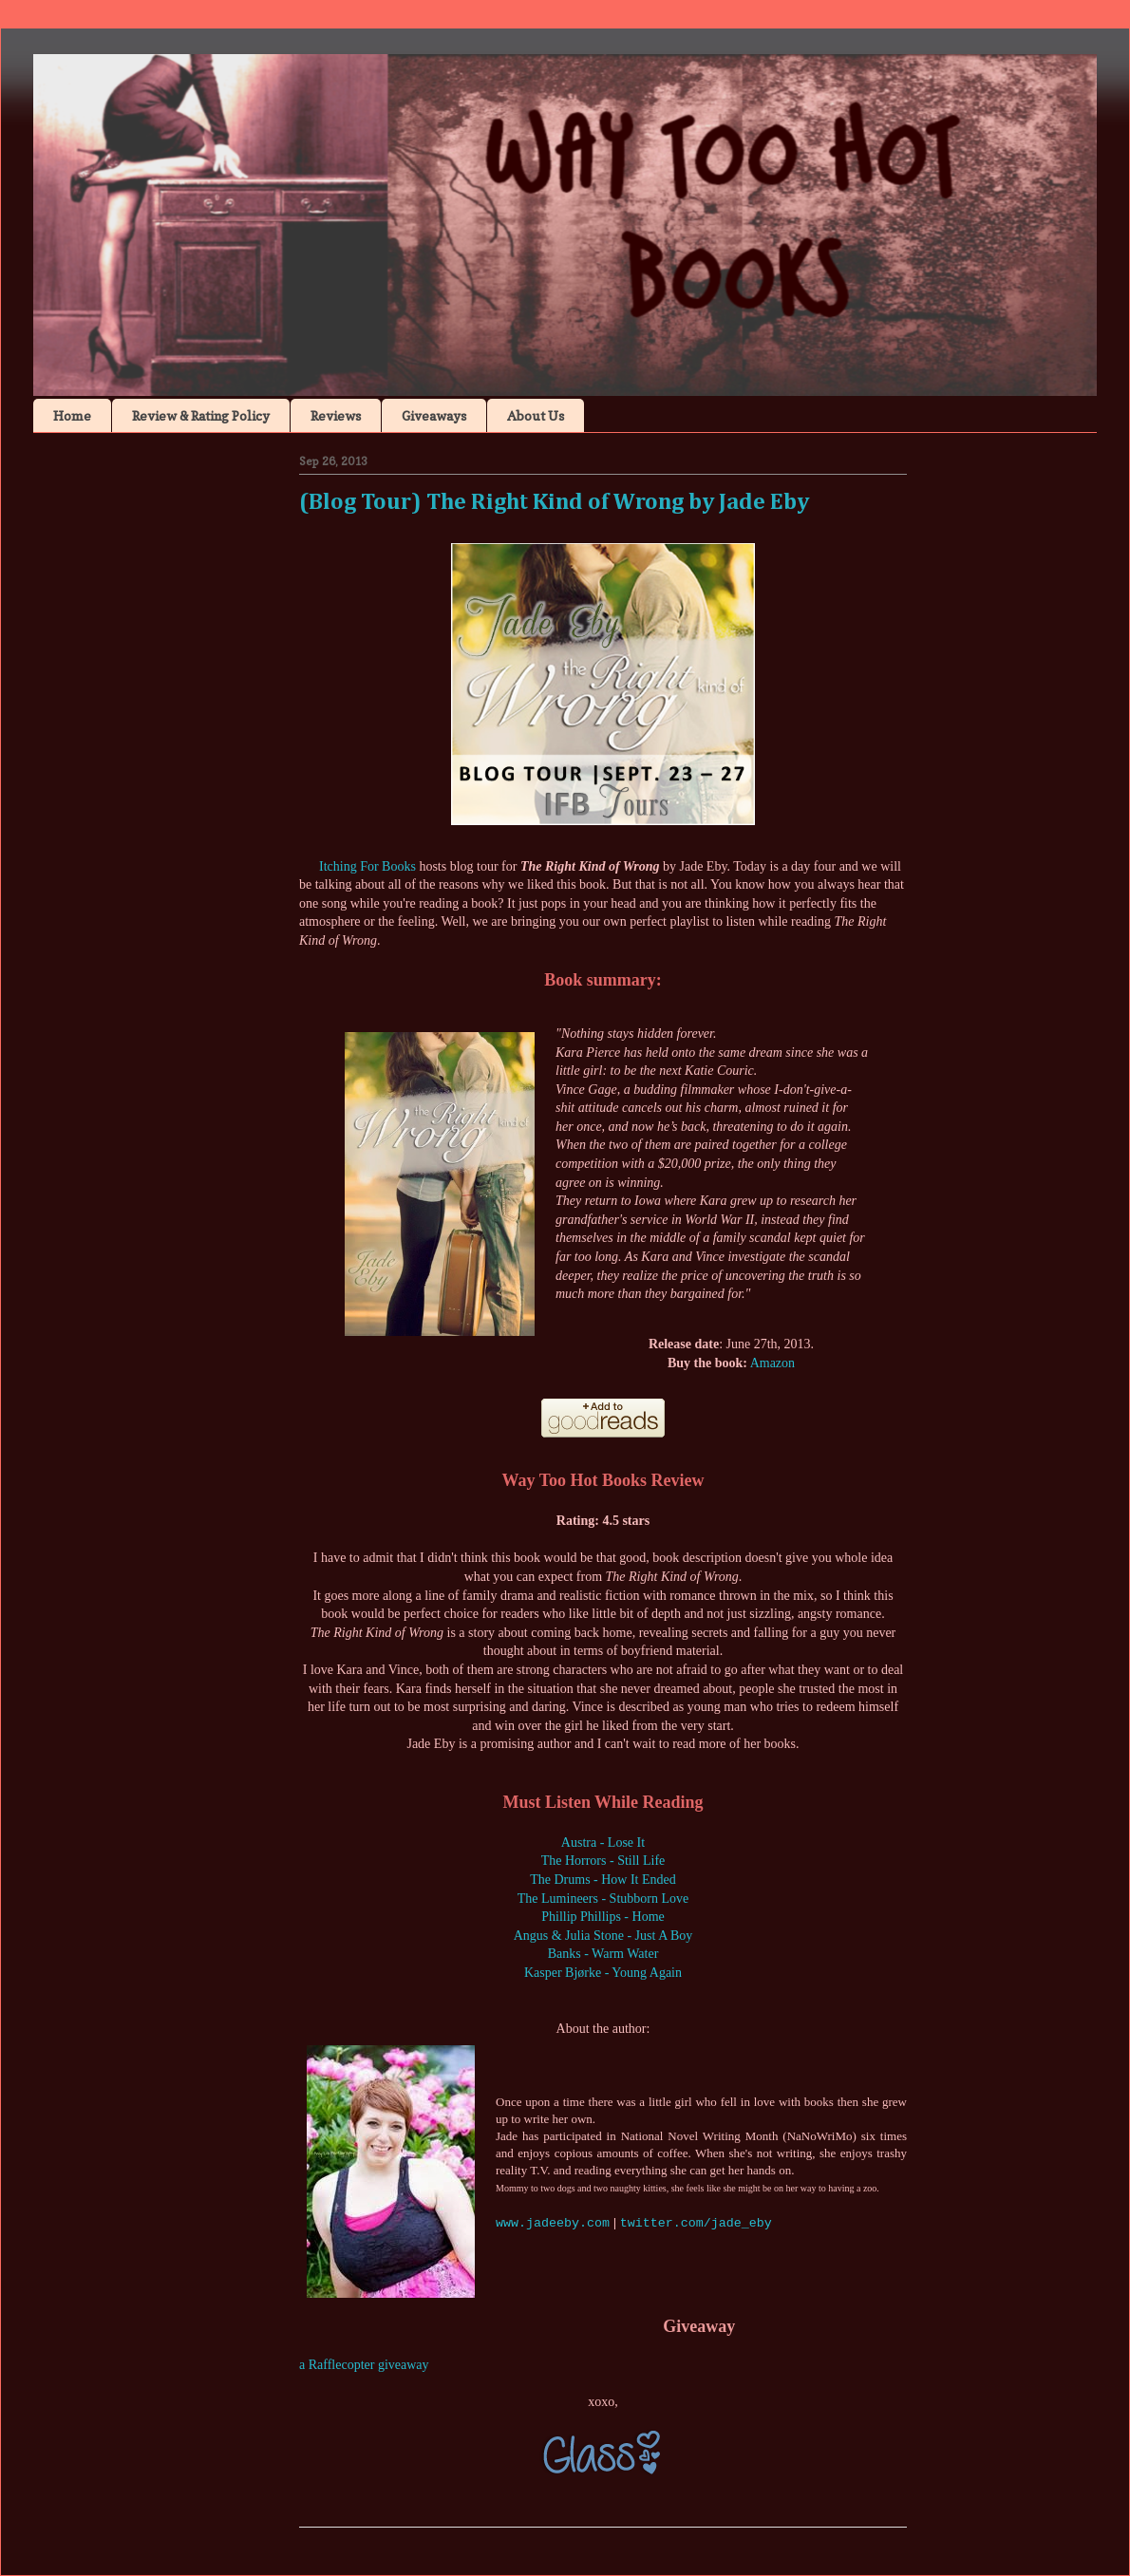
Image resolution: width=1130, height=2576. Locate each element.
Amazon (772, 1363)
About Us (535, 415)
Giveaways (434, 415)
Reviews (336, 415)
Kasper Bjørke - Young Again (603, 1972)
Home (72, 415)
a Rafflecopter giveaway (364, 2365)
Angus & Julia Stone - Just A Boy (603, 1935)
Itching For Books (367, 866)
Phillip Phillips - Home (603, 1916)
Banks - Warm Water (603, 1953)
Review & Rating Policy (201, 415)
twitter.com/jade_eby (696, 2223)
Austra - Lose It (603, 1842)
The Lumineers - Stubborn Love (603, 1898)
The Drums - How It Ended (603, 1879)
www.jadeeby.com (553, 2223)
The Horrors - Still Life (603, 1860)
